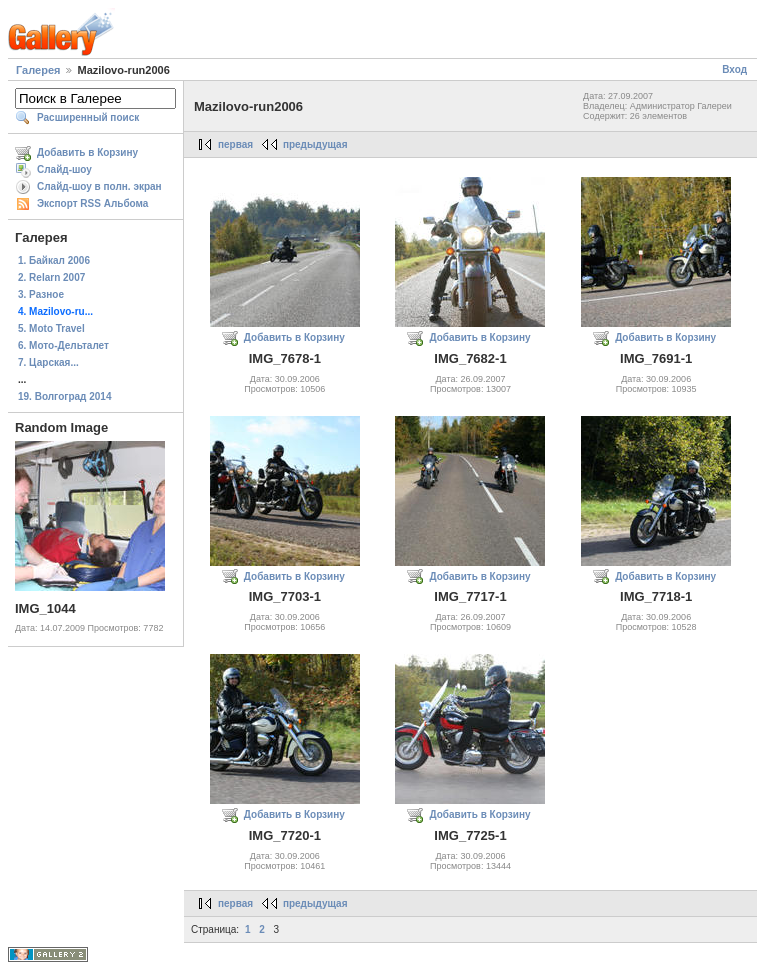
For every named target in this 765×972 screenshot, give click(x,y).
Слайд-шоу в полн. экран (99, 186)
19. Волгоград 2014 (64, 396)
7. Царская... (48, 362)
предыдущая (315, 144)
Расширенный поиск (88, 117)
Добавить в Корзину (87, 152)
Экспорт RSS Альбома (92, 203)
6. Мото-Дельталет (63, 345)
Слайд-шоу (64, 169)
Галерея (38, 70)
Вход (734, 69)
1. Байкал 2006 (54, 260)
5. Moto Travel (51, 328)
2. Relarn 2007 (51, 277)
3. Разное (41, 294)
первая (235, 144)
